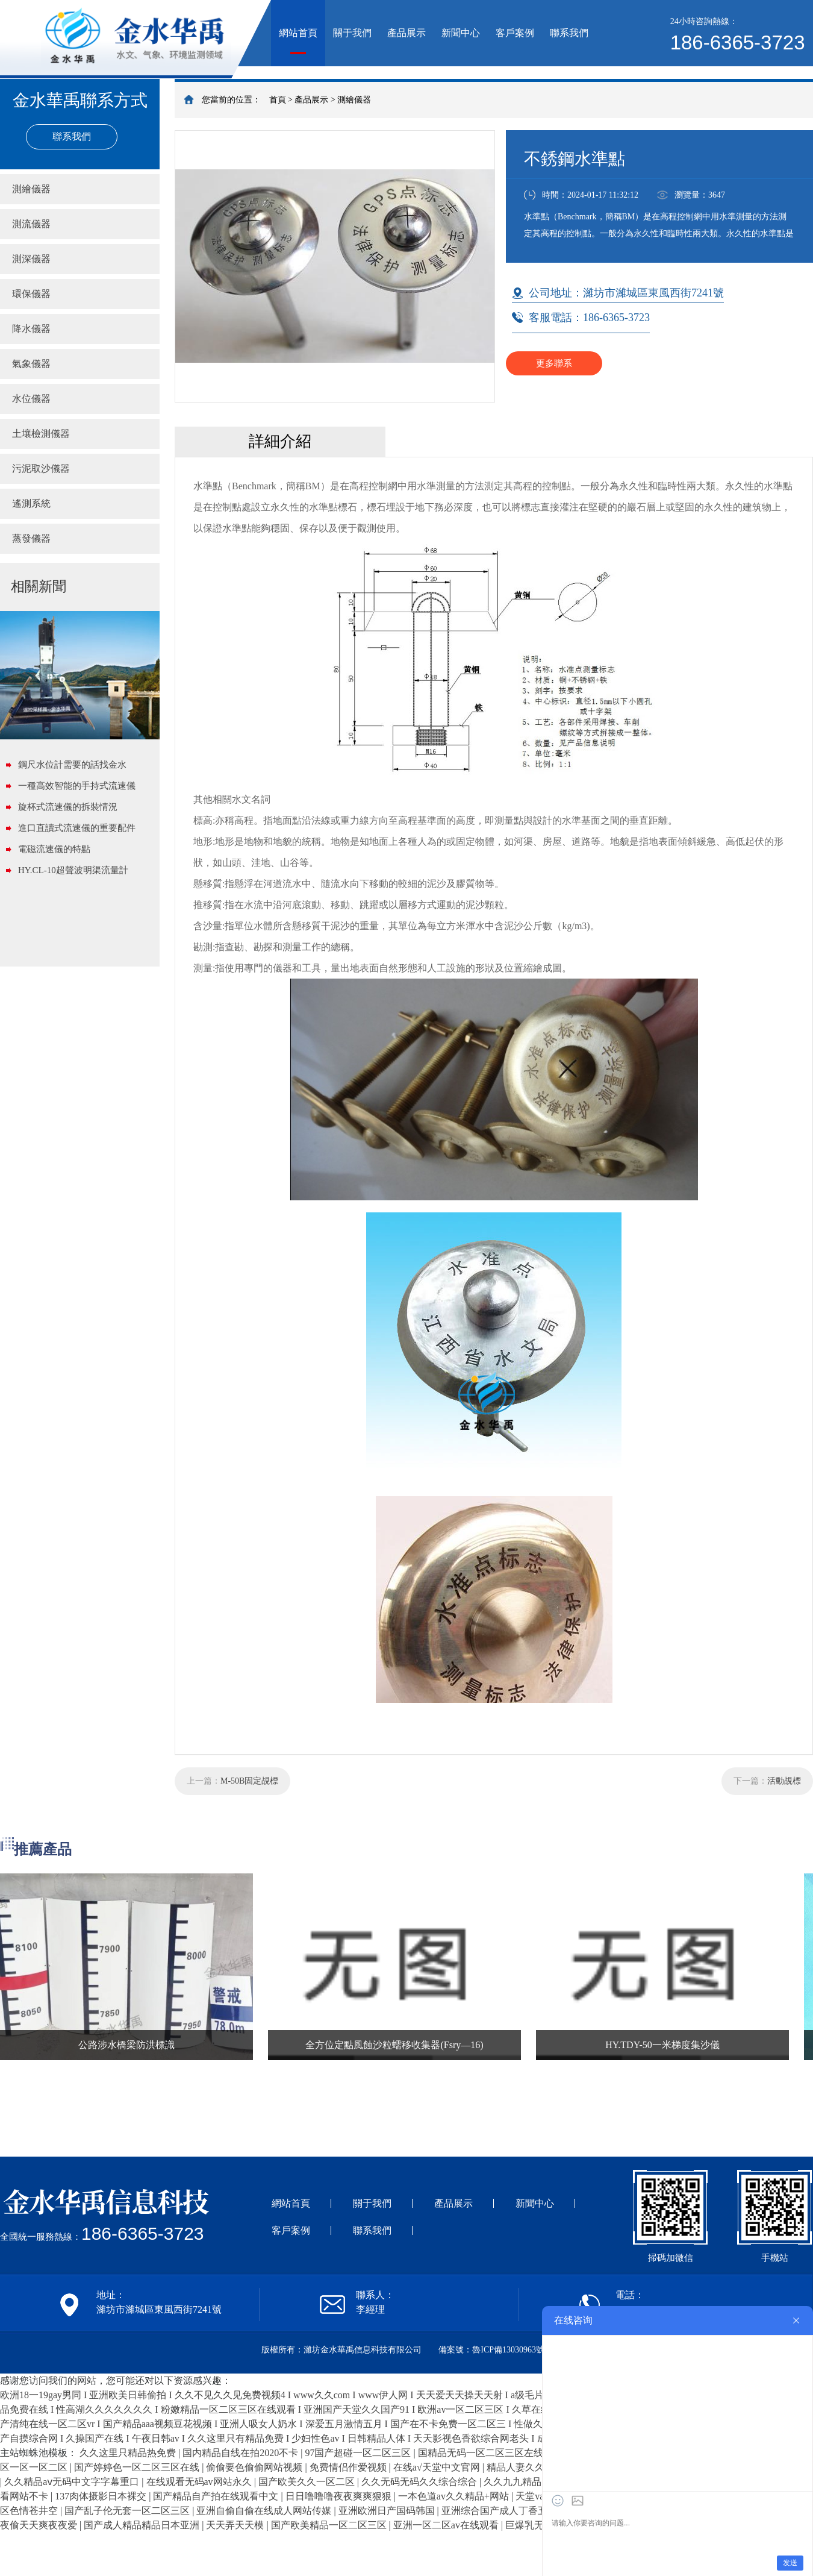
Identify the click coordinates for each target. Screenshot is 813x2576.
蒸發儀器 (31, 538)
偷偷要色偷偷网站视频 (255, 2467)
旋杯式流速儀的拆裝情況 (67, 807)
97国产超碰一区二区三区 (359, 2453)
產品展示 (406, 33)
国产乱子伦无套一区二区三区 (128, 2510)
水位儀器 (31, 398)
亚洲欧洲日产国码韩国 (387, 2510)
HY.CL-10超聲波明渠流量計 (73, 870)
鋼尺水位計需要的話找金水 (72, 764)
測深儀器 (31, 259)
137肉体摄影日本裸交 (102, 2496)
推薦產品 (43, 1849)
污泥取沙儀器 (41, 468)
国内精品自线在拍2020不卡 (241, 2453)
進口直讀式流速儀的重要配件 (77, 828)
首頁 (277, 99)
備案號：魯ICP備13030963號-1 (494, 2349)
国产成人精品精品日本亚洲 (143, 2525)
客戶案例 (515, 33)
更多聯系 (554, 363)
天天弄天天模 (236, 2525)
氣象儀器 (31, 364)
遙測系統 (31, 503)
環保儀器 (31, 294)
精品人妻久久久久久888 (538, 2467)
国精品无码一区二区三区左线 (482, 2453)
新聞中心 (460, 33)
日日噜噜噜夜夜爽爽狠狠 (339, 2496)
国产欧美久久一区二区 (307, 2482)
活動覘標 (784, 1780)
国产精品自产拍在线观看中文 (217, 2496)
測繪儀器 (354, 99)
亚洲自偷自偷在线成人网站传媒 (265, 2510)
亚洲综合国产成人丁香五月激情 (510, 2510)
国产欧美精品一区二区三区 (330, 2525)
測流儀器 (31, 224)
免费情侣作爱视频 (349, 2467)
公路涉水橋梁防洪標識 (126, 2045)
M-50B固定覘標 (249, 1780)
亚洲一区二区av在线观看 (447, 2525)
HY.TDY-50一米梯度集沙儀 (662, 2045)
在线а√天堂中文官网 (437, 2467)
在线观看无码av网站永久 (200, 2482)
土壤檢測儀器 (41, 433)
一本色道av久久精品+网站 (454, 2496)
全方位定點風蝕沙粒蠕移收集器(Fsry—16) (394, 2045)
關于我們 (352, 33)
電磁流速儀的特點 (54, 849)
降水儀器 (31, 329)
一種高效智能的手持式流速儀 (77, 786)
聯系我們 (569, 33)
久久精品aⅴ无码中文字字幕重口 (73, 2482)
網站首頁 (298, 33)
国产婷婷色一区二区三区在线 (138, 2467)
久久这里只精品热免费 (128, 2453)
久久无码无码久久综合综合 (420, 2482)
